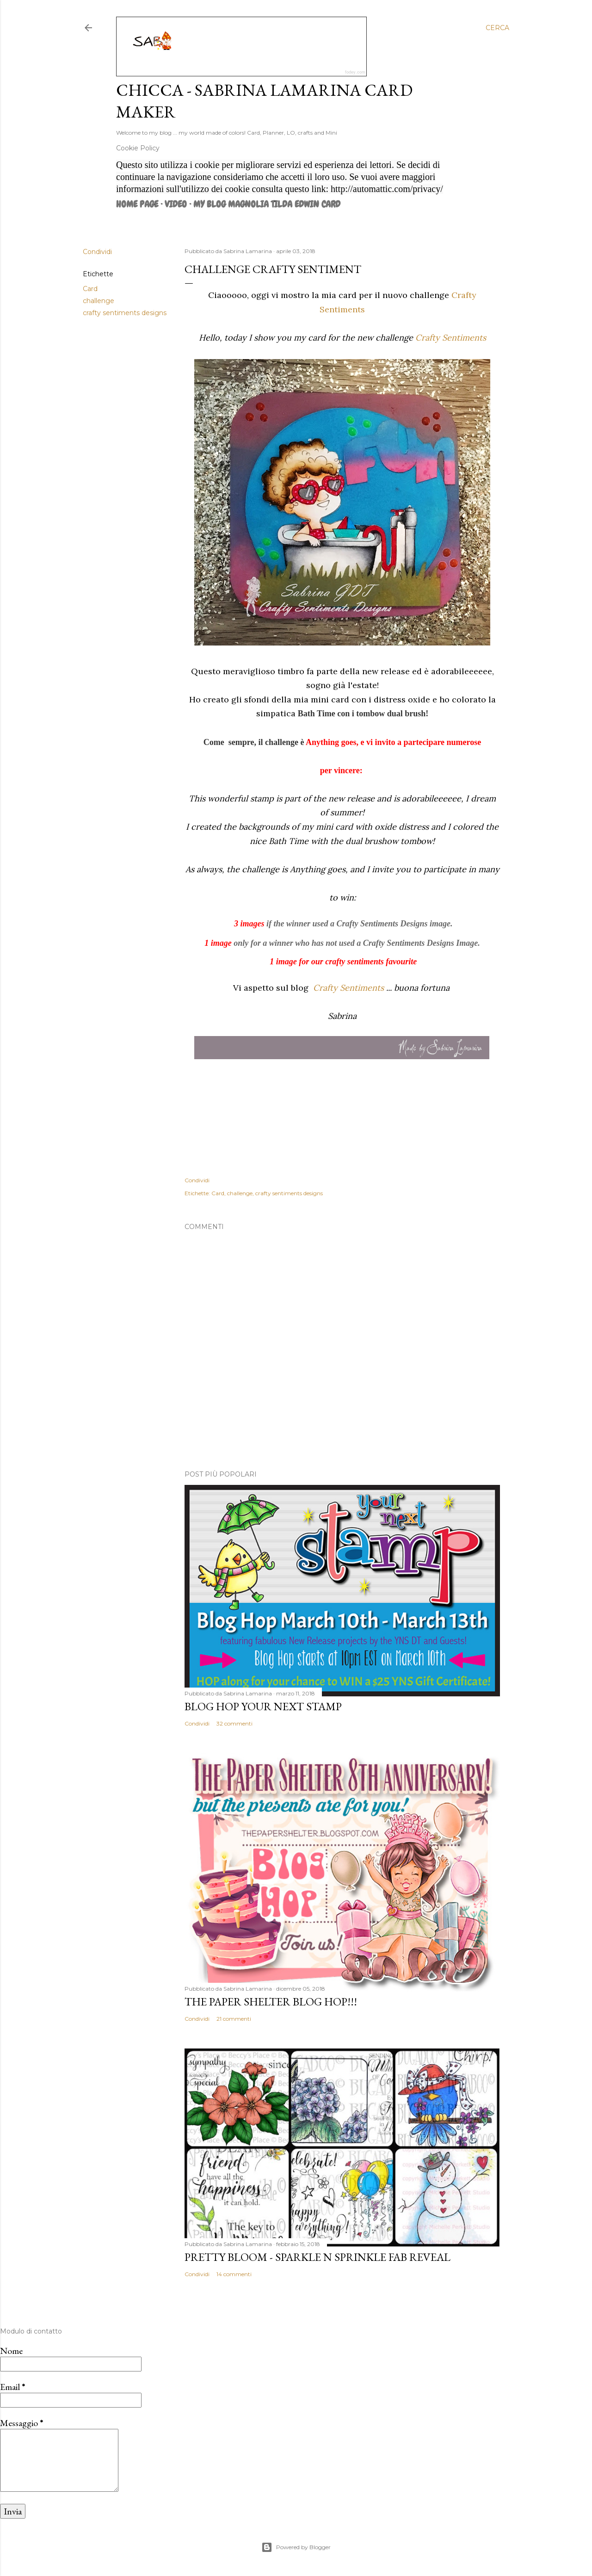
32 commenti (234, 1723)
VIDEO (176, 204)
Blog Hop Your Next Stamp (263, 1706)
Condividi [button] (97, 252)
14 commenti (234, 2274)
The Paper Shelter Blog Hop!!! (271, 2001)
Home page (137, 204)
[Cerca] (497, 28)
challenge (98, 301)
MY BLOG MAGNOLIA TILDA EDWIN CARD (266, 204)
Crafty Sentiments (450, 337)
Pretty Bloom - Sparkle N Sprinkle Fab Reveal (317, 2257)
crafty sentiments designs (124, 313)
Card (90, 289)
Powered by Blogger (296, 2547)
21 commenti (233, 2018)
